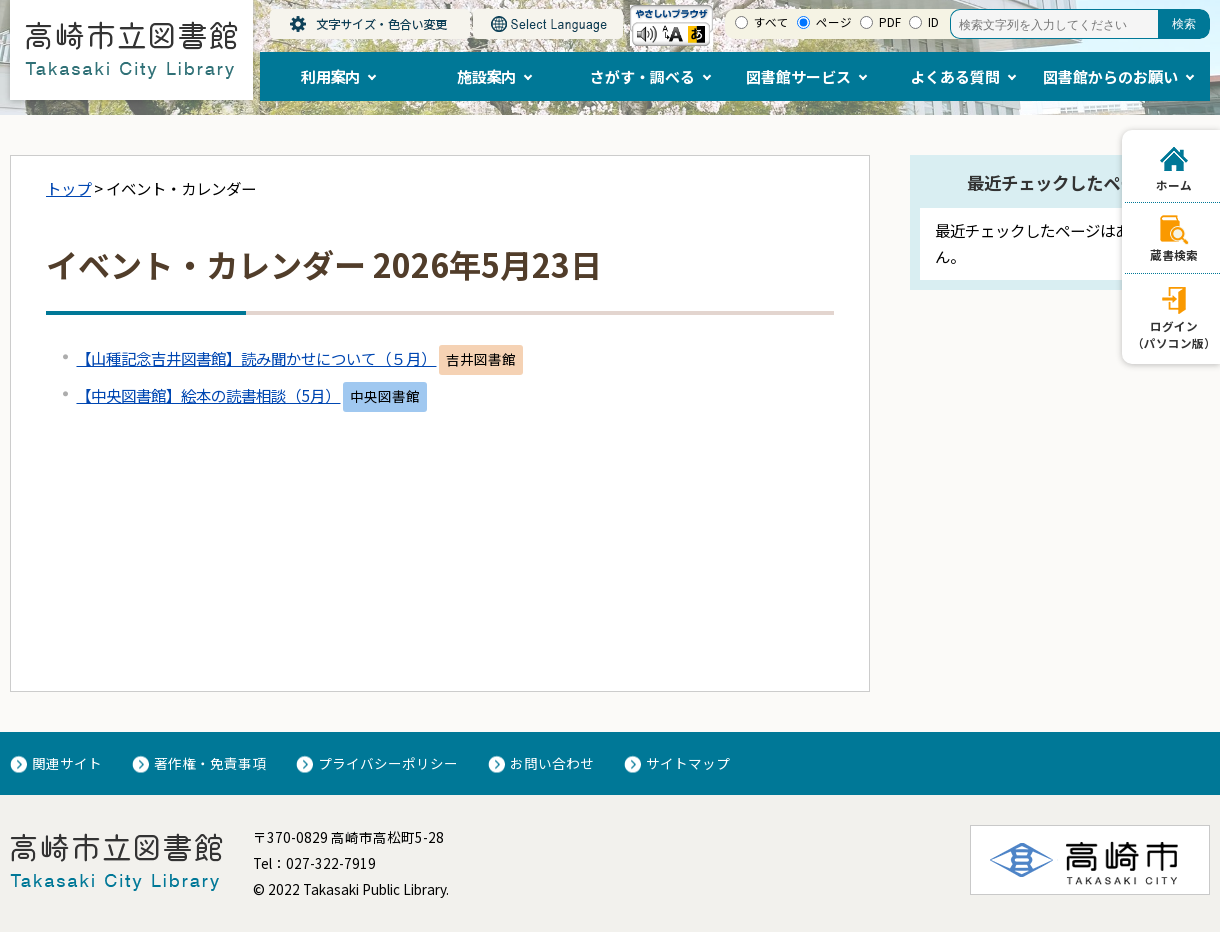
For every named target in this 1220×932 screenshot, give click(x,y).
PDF (890, 22)
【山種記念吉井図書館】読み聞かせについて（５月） (256, 358)
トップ (68, 188)
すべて (771, 22)
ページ (834, 22)
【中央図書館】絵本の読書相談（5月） (208, 395)
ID (933, 22)
